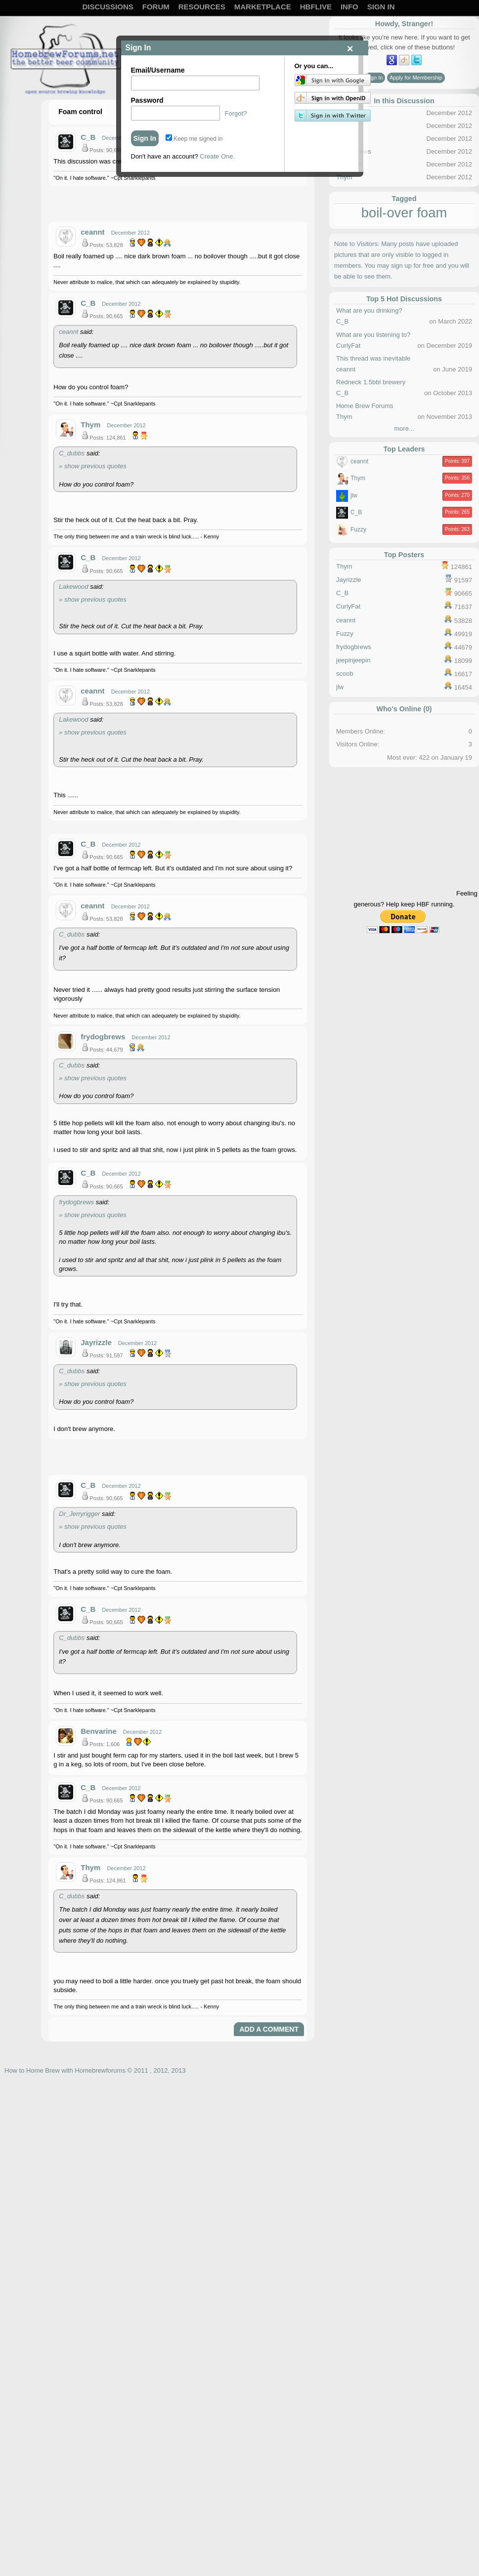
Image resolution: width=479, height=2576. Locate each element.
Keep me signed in (194, 138)
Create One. (217, 156)
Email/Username (158, 70)
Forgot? (236, 113)
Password (147, 100)
